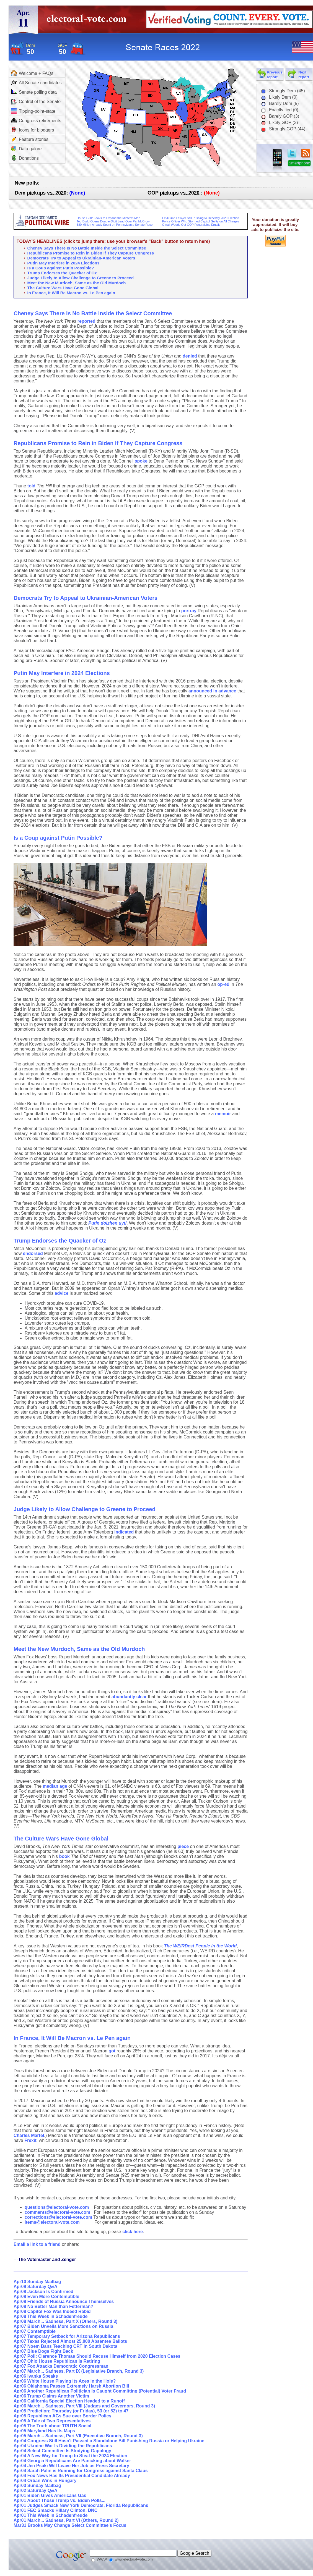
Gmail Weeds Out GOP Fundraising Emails (191, 224)
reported (86, 321)
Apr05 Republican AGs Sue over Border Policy (62, 2416)
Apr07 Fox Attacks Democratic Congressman (61, 2366)
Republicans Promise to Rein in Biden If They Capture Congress (90, 253)
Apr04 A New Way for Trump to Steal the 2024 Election (70, 2455)
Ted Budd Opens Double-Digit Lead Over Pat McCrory (113, 221)
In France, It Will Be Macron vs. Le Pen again (71, 292)
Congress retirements (36, 120)
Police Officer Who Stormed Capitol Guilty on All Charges (200, 221)
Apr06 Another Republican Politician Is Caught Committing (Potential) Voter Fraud (100, 2391)
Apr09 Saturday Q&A (35, 2286)
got (111, 2051)
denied (190, 356)
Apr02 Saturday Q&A (35, 2490)
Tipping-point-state (33, 111)
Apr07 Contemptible (35, 2331)
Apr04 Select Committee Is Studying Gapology (62, 2450)
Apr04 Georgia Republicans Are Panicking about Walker (72, 2460)
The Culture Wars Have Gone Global (63, 287)
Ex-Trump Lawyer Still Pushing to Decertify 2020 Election (200, 218)
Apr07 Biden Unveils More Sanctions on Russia (63, 2326)
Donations (25, 158)
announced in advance (212, 691)
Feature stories (29, 139)
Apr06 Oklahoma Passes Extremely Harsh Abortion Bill (71, 2386)
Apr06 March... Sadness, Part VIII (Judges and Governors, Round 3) (84, 2406)
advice (62, 1293)
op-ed (223, 984)
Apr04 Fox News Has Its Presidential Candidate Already (72, 2475)
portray (188, 610)
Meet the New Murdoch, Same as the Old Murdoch (76, 282)
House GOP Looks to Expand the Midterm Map (108, 218)
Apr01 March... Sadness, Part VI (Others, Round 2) (66, 2520)
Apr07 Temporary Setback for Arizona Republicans (67, 2336)
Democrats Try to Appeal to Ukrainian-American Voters (81, 258)
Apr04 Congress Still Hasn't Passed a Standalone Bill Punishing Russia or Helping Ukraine (109, 2440)
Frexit (30, 2140)
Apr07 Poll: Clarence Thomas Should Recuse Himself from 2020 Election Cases (97, 2356)
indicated (124, 1532)
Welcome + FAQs (32, 73)
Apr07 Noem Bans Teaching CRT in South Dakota (65, 2346)
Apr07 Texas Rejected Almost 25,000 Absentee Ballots (70, 2341)
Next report (303, 74)
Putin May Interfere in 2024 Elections (63, 263)
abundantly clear (129, 1696)
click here (132, 2231)
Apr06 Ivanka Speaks (36, 2376)
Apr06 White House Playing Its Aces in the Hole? (65, 2381)
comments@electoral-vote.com (57, 2212)
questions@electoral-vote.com (57, 2207)
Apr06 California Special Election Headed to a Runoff (69, 2401)
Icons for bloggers (32, 130)
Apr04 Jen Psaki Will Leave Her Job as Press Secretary (71, 2465)
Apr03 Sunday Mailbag (37, 2485)
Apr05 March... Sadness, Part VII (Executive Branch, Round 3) (78, 2435)
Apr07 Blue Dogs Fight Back (43, 2351)
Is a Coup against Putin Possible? (60, 268)
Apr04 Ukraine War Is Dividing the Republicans (63, 2445)
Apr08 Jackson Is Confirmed (43, 2291)
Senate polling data (34, 91)
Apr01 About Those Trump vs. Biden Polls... (59, 2500)
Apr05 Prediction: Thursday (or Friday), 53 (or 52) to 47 (71, 2411)
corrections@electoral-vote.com (58, 2217)
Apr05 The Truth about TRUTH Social (52, 2425)
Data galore (26, 148)
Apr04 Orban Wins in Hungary (45, 2480)
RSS (305, 153)
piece (183, 1846)
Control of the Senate (36, 101)
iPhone (277, 160)
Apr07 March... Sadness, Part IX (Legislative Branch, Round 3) (79, 2371)
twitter (292, 153)
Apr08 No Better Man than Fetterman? (53, 2306)
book (64, 1856)
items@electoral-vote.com (52, 2222)
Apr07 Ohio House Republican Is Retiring (57, 2361)
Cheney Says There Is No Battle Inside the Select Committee (86, 248)
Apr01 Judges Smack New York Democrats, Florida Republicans (81, 2505)
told (31, 486)
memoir (223, 1113)
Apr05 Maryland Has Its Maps (44, 2430)
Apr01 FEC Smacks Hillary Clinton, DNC (55, 2510)
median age (55, 1786)
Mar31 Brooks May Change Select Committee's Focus (70, 2525)
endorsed (33, 1253)
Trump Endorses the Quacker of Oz (62, 273)
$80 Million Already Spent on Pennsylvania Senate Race (115, 224)
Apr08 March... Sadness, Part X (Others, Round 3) (65, 2321)
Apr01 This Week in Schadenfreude (50, 2515)
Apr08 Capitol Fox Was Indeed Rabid (52, 2311)
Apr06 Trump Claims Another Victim (51, 2396)
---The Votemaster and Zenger (45, 2259)
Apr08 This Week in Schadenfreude (50, 2316)
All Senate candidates (36, 82)
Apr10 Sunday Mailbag (37, 2281)
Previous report (275, 74)
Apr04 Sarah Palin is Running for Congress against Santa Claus (81, 2470)
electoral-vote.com (88, 20)
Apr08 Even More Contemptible (46, 2296)
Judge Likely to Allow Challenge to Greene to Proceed (80, 277)
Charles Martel (29, 2135)
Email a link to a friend (38, 2244)
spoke (141, 461)
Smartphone (299, 163)
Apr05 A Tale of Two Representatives (52, 2421)
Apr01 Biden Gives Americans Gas (50, 2495)
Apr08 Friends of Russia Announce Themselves (64, 2301)
